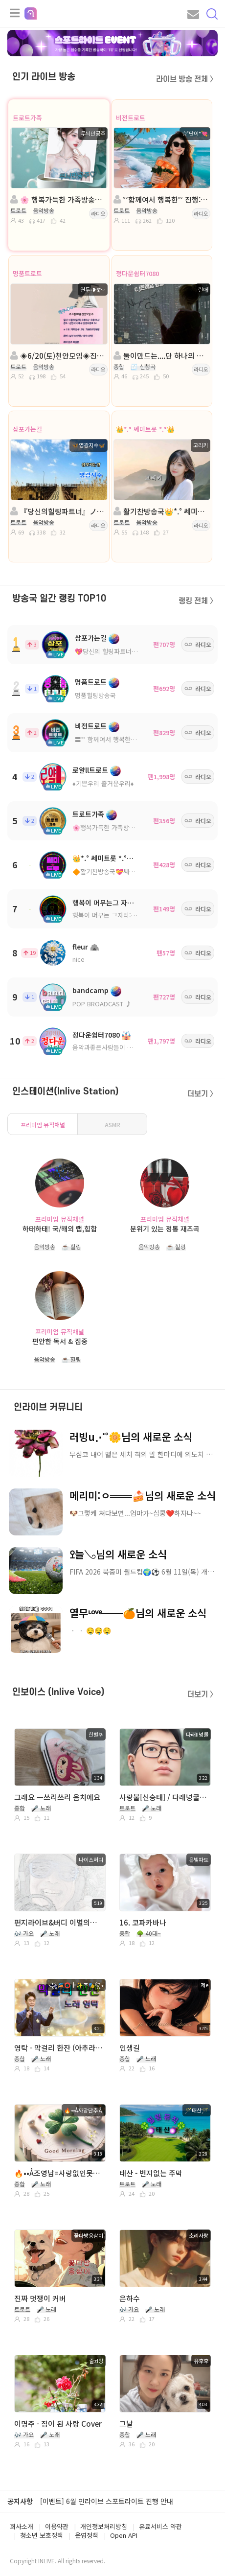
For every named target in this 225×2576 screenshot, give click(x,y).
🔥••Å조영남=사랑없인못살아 (59, 2173)
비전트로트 (130, 117)
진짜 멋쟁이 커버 (40, 2298)
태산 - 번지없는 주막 (150, 2173)
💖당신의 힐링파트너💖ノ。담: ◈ (121, 651)
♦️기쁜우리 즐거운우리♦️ (103, 783)
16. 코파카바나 (142, 1922)
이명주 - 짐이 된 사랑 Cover (58, 2423)
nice (78, 959)
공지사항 (20, 2501)
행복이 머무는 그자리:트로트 (110, 915)
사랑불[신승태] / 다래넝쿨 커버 (164, 1797)
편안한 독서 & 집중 (60, 1341)
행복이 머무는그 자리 (103, 902)
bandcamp (90, 990)
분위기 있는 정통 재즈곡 (165, 1228)
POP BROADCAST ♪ (102, 1003)
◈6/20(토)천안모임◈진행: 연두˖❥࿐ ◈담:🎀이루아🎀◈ (57, 355)
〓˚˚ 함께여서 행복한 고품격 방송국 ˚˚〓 (128, 739)
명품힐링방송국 (95, 695)
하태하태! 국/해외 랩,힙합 (59, 1228)
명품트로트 (27, 273)
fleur (80, 946)
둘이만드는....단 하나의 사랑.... (160, 355)
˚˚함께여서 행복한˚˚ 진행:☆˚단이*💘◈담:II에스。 (160, 199)
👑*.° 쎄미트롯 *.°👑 (145, 429)
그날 (126, 2423)
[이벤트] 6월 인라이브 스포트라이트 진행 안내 (106, 2501)
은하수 (129, 2298)
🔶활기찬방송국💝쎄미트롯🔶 (113, 871)
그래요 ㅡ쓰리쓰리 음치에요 (57, 1797)
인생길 (129, 2047)
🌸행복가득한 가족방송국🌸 (110, 827)
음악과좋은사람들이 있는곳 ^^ (113, 1047)
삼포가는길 (27, 429)
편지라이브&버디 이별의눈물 (59, 1922)
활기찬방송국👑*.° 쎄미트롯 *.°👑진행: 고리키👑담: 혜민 (160, 511)
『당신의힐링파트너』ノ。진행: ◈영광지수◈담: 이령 (57, 511)
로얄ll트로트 (90, 770)
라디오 (98, 213)
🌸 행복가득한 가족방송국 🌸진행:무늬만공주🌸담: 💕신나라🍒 (57, 199)
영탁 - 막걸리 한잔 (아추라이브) (59, 2047)
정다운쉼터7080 (137, 273)
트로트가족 (27, 117)
